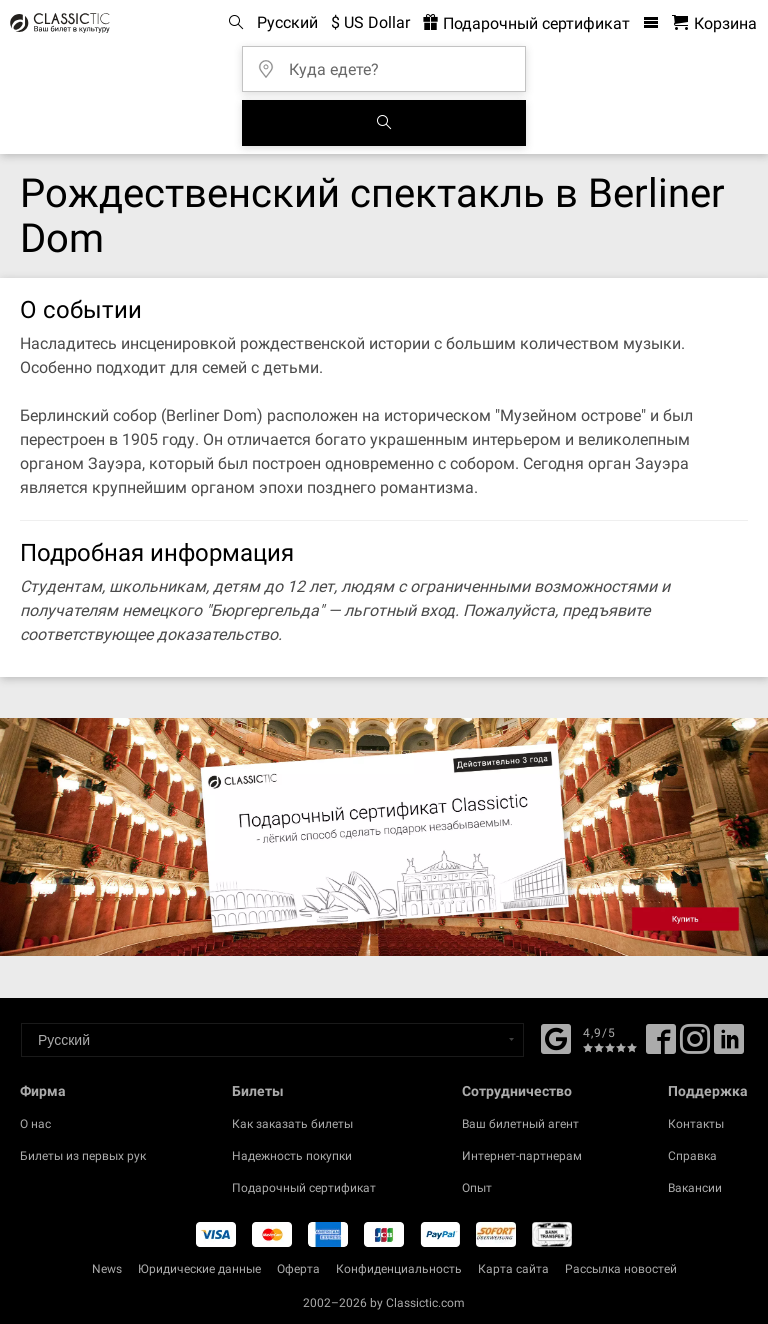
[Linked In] (729, 1046)
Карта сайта (513, 1269)
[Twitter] (695, 1046)
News (107, 1269)
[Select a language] (272, 1040)
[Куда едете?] (390, 62)
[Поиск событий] (384, 123)
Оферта (298, 1269)
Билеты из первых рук (83, 1156)
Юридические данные (199, 1269)
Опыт (477, 1188)
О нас (35, 1124)
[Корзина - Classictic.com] (714, 23)
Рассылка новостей (621, 1269)
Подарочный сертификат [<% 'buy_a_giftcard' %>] (526, 23)
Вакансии (695, 1188)
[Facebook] (556, 1037)
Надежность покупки (292, 1156)
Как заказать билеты (292, 1124)
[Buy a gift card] (384, 837)
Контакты (696, 1124)
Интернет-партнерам (522, 1156)
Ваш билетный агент (520, 1124)
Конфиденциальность (399, 1269)
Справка (692, 1156)
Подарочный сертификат (304, 1188)
